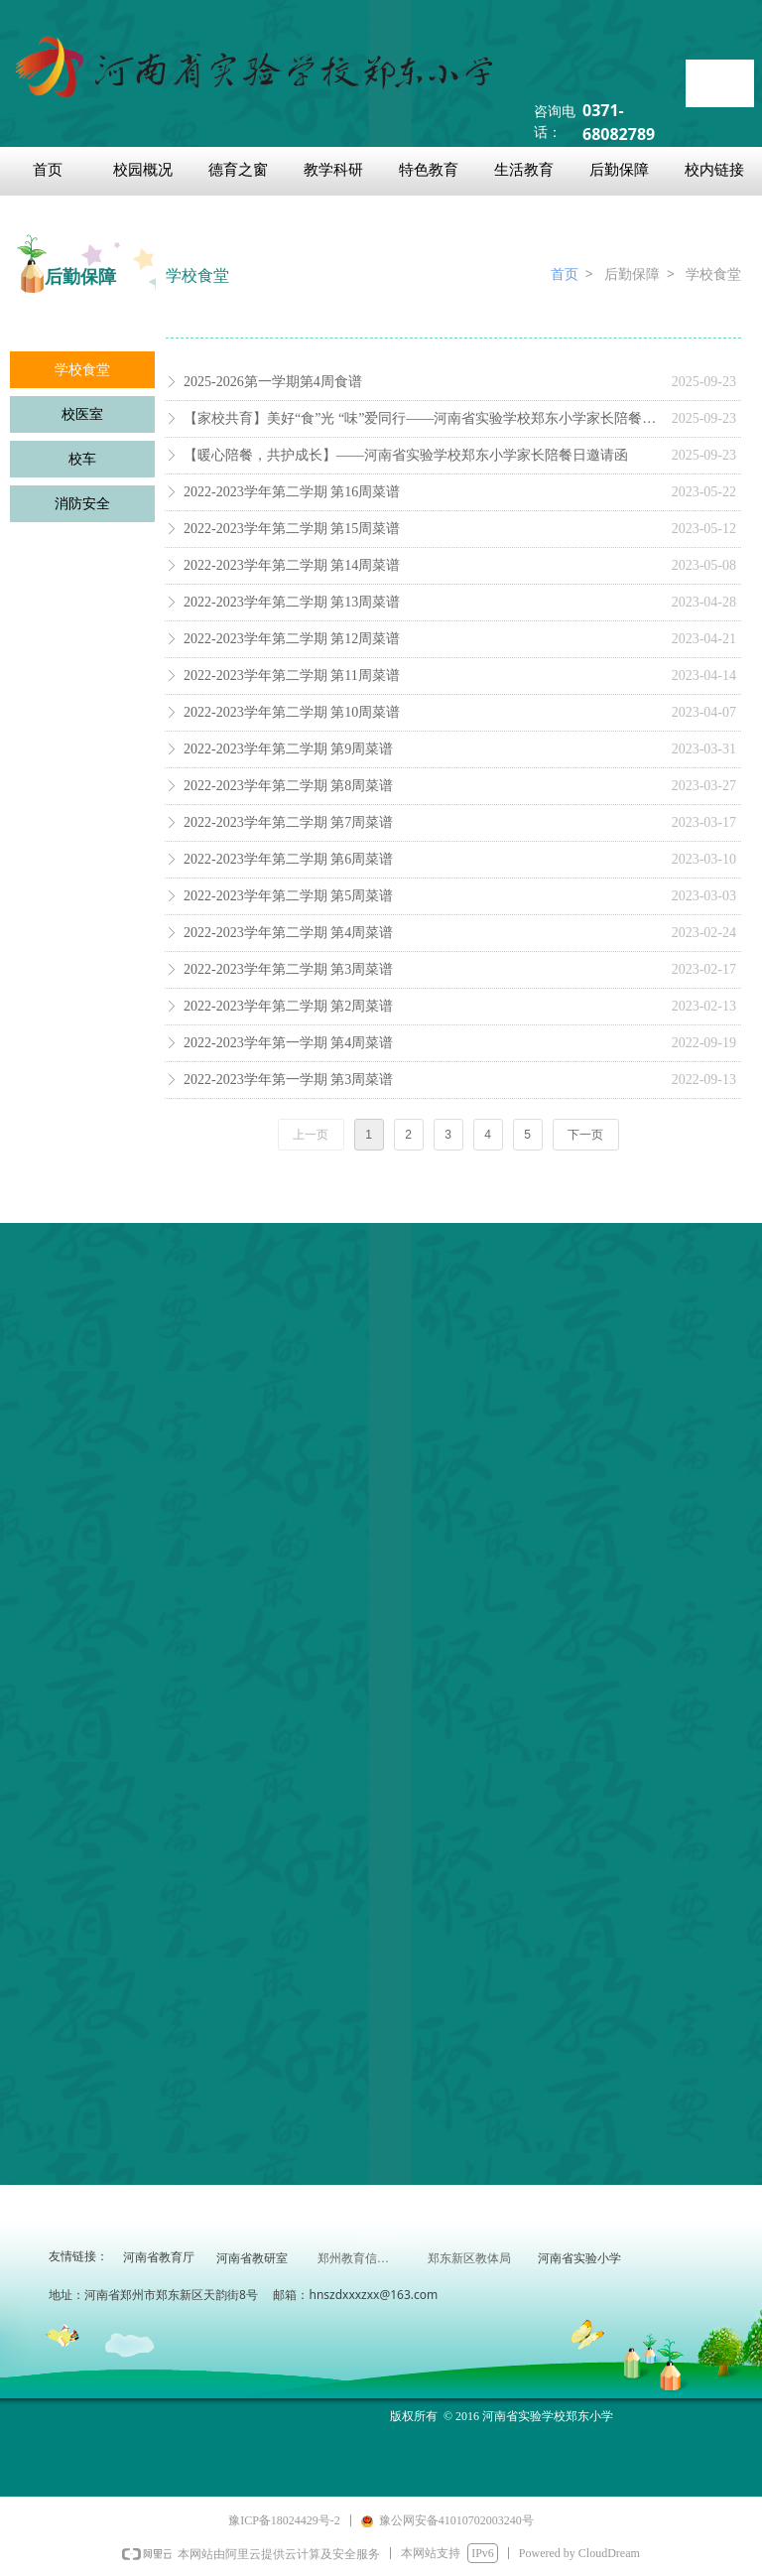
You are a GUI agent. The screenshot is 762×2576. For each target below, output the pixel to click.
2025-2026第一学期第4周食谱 (273, 381)
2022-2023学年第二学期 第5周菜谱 (288, 895)
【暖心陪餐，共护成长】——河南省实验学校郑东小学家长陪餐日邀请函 (406, 455)
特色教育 (428, 170)
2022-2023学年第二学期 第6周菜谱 (288, 859)
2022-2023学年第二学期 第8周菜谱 (288, 785)
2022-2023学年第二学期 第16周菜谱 (292, 491)
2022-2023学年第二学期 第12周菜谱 (292, 638)
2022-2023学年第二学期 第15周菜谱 (292, 528)
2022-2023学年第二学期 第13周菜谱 (292, 602)
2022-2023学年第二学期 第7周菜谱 (288, 822)
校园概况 (143, 170)
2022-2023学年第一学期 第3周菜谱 (288, 1079)
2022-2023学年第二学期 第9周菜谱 (288, 749)
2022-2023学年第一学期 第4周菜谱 (288, 1042)
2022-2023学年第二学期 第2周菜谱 (288, 1006)
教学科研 (333, 170)
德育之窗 (238, 170)
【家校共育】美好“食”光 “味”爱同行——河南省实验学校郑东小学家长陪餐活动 (423, 418)
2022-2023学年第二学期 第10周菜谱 (292, 712)
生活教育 (524, 170)
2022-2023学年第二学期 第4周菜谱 (288, 932)
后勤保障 (619, 170)
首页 (48, 170)
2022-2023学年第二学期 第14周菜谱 (292, 565)
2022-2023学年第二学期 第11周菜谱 (292, 675)
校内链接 (714, 170)
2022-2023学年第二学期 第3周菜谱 (288, 969)
